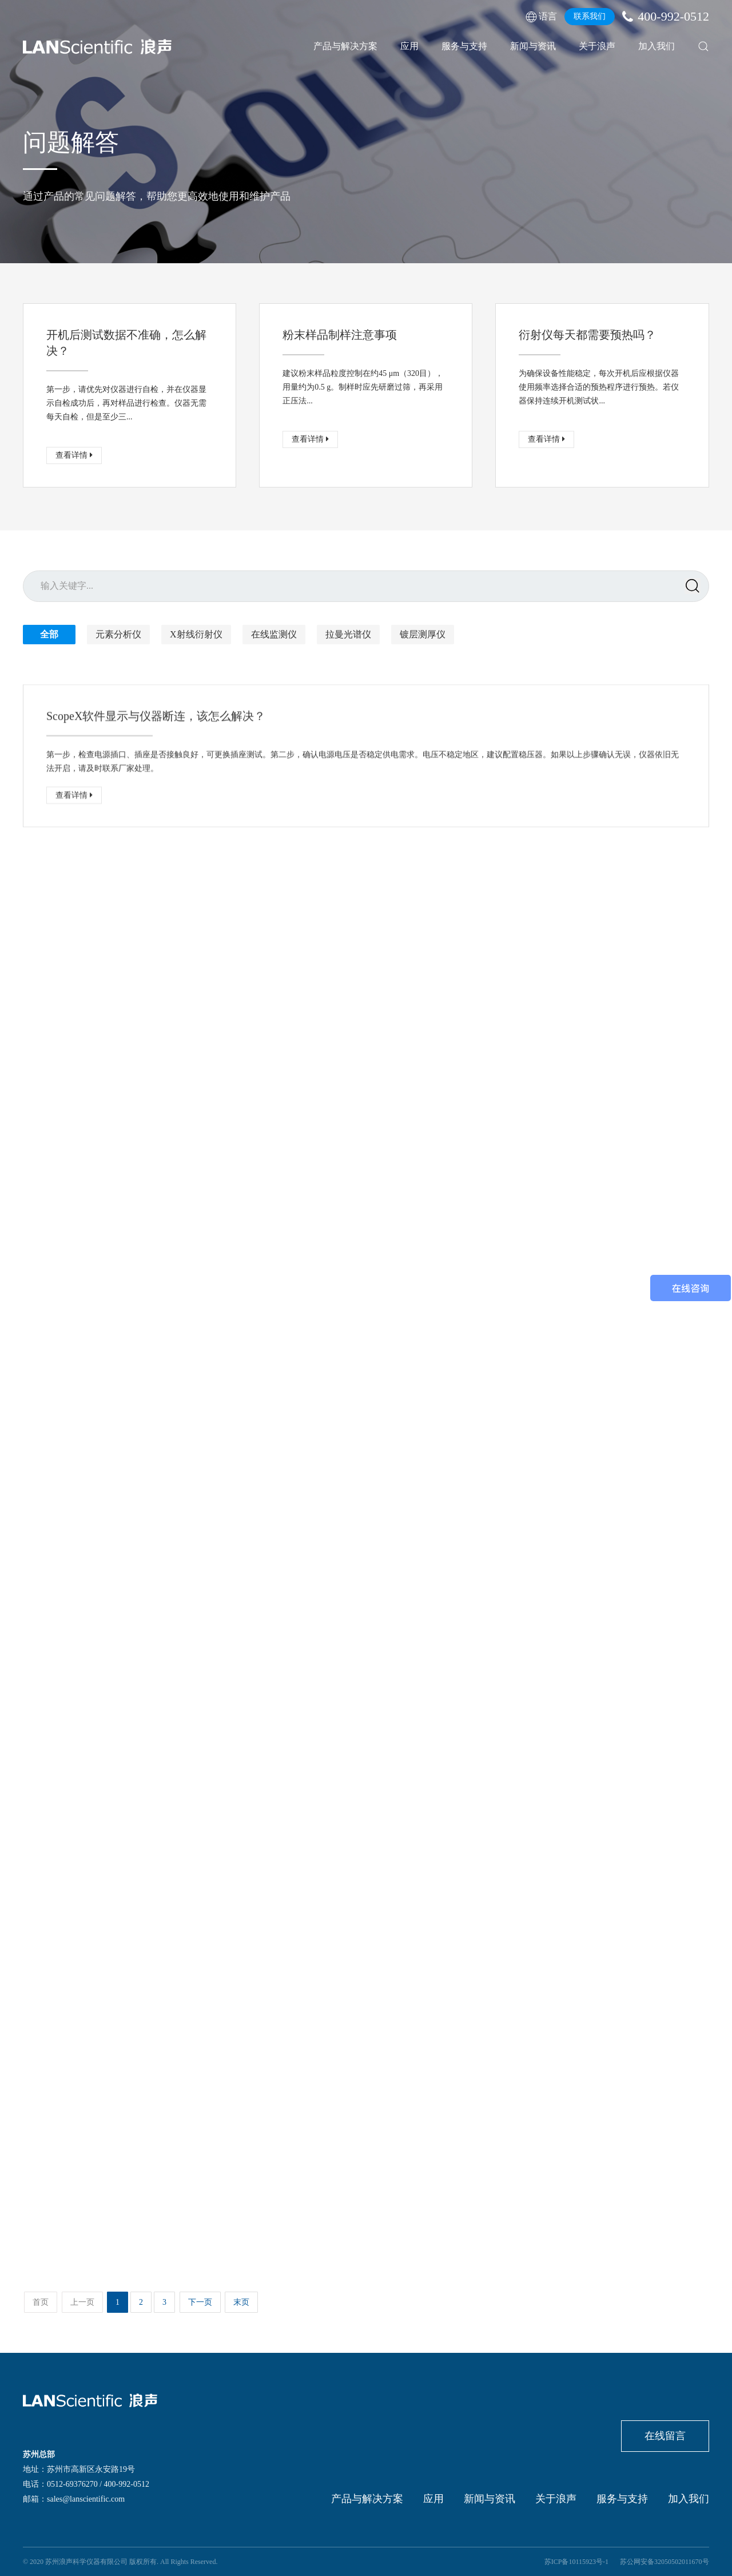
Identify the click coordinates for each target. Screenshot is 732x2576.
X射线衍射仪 (196, 634)
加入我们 (656, 46)
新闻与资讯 (533, 46)
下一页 (200, 2302)
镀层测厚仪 (422, 634)
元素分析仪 (118, 634)
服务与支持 (464, 46)
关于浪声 (597, 46)
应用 (409, 46)
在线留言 (665, 2436)
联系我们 (590, 16)
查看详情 (74, 455)
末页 (241, 2302)
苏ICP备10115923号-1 (576, 2562)
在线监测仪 (274, 634)
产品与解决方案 (345, 46)
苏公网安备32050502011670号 (664, 2562)
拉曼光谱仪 (348, 634)
